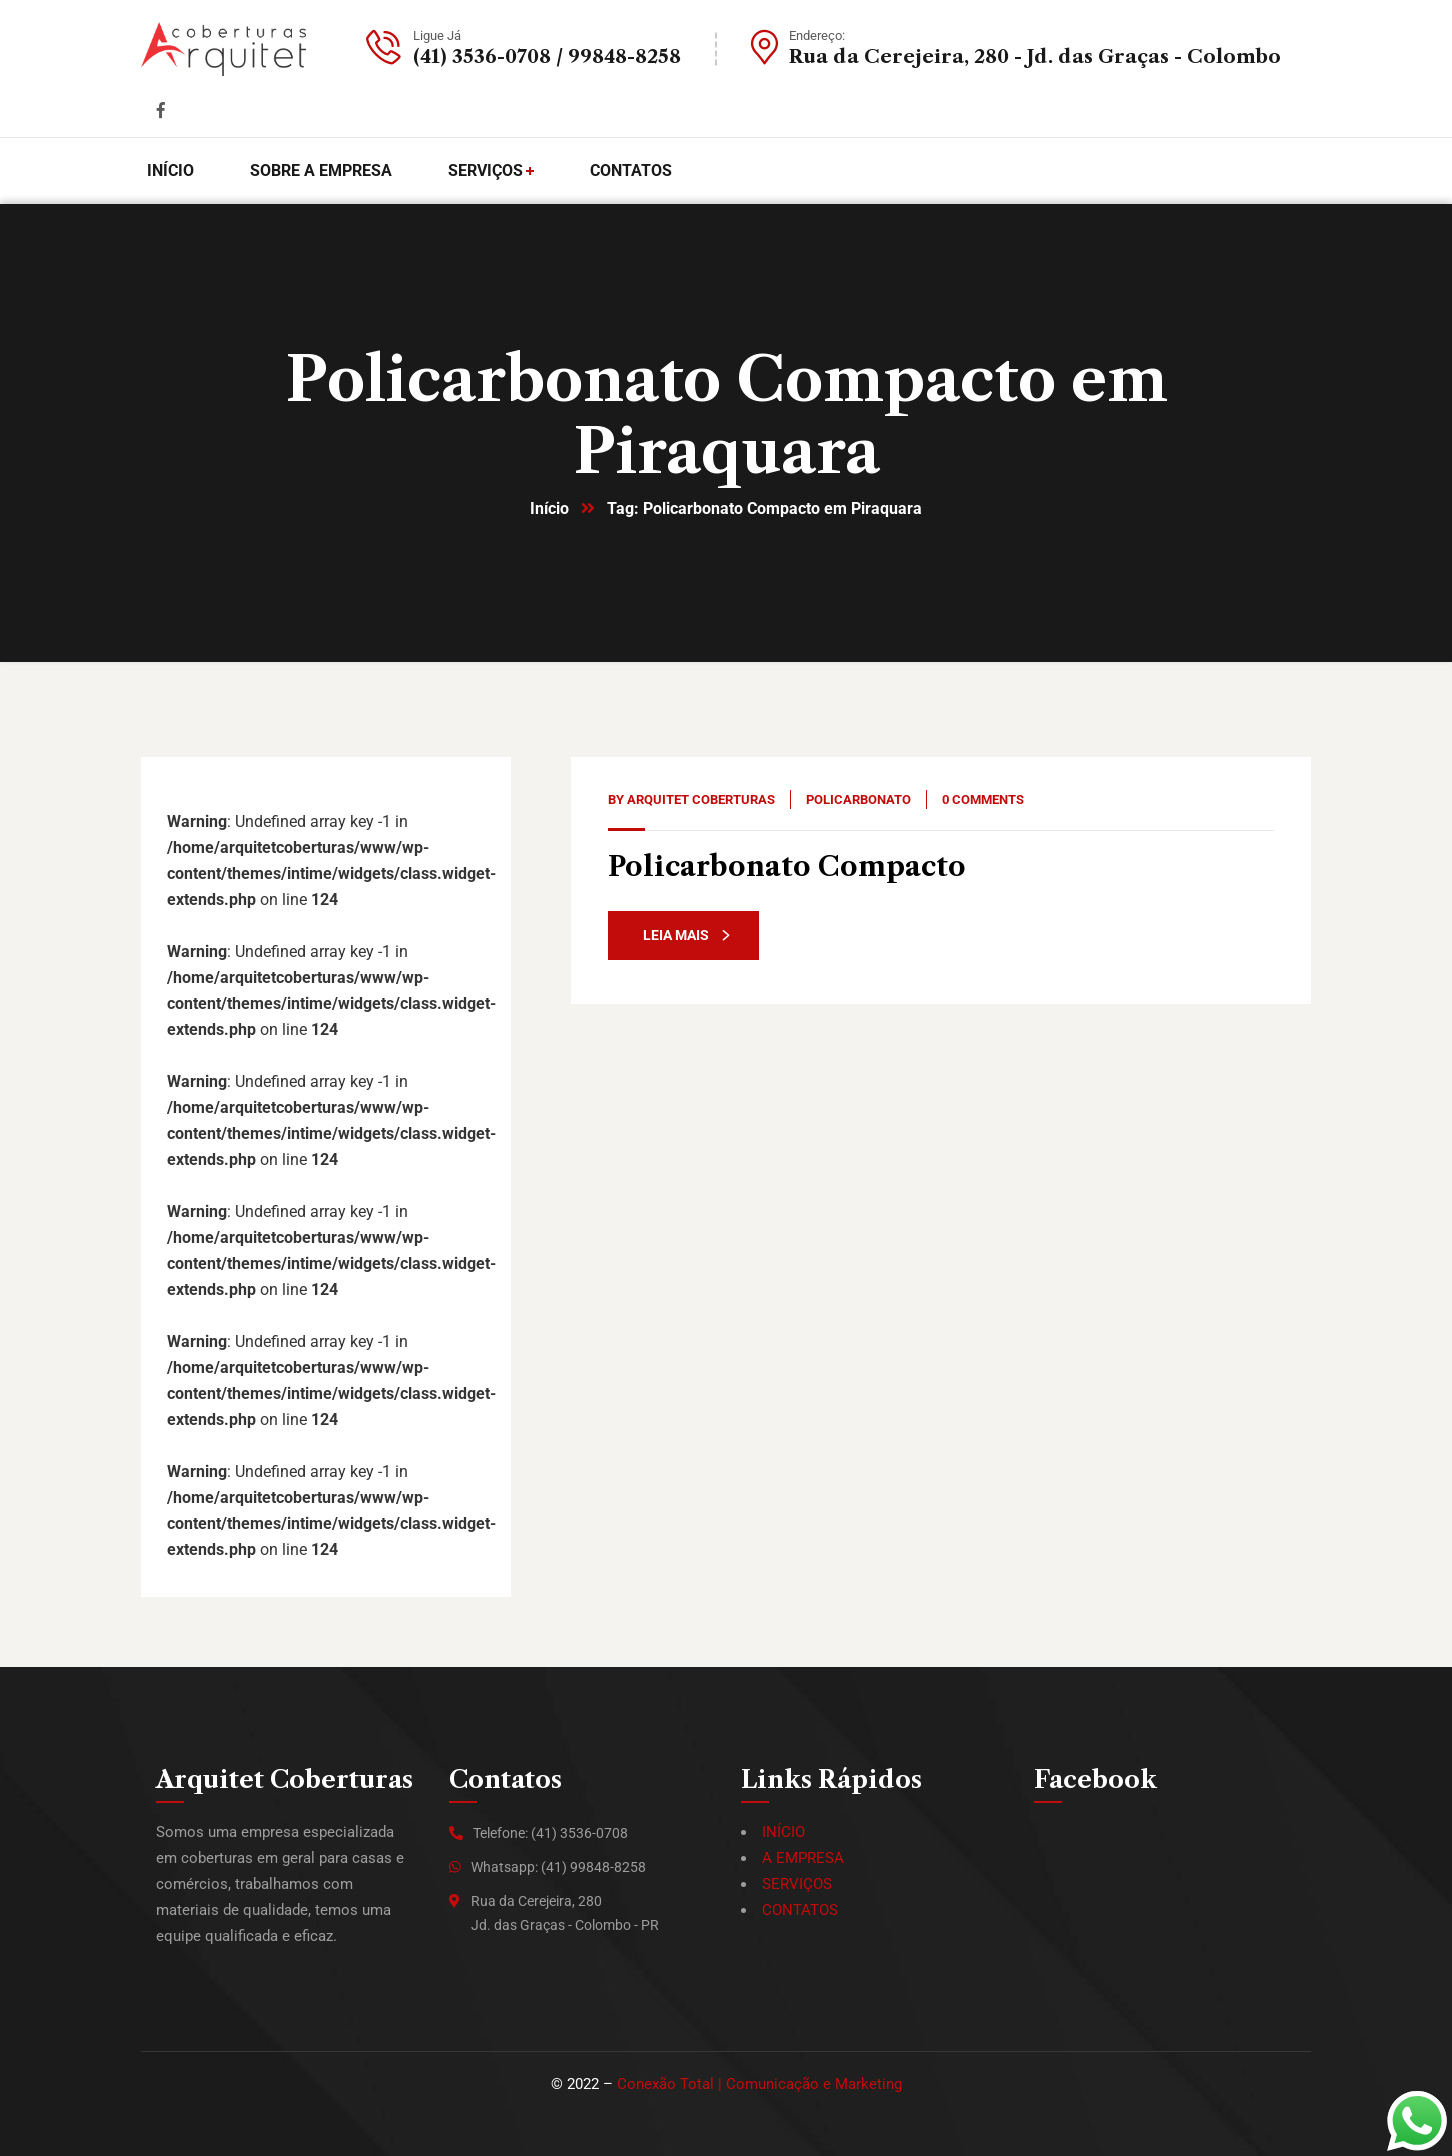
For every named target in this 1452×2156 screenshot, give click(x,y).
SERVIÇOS (797, 1884)
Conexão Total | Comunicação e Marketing (759, 2084)
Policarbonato (858, 799)
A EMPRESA (803, 1858)
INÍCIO (783, 1832)
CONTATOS (800, 1910)
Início (549, 508)
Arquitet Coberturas (701, 799)
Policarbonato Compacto (787, 866)
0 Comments (983, 799)
